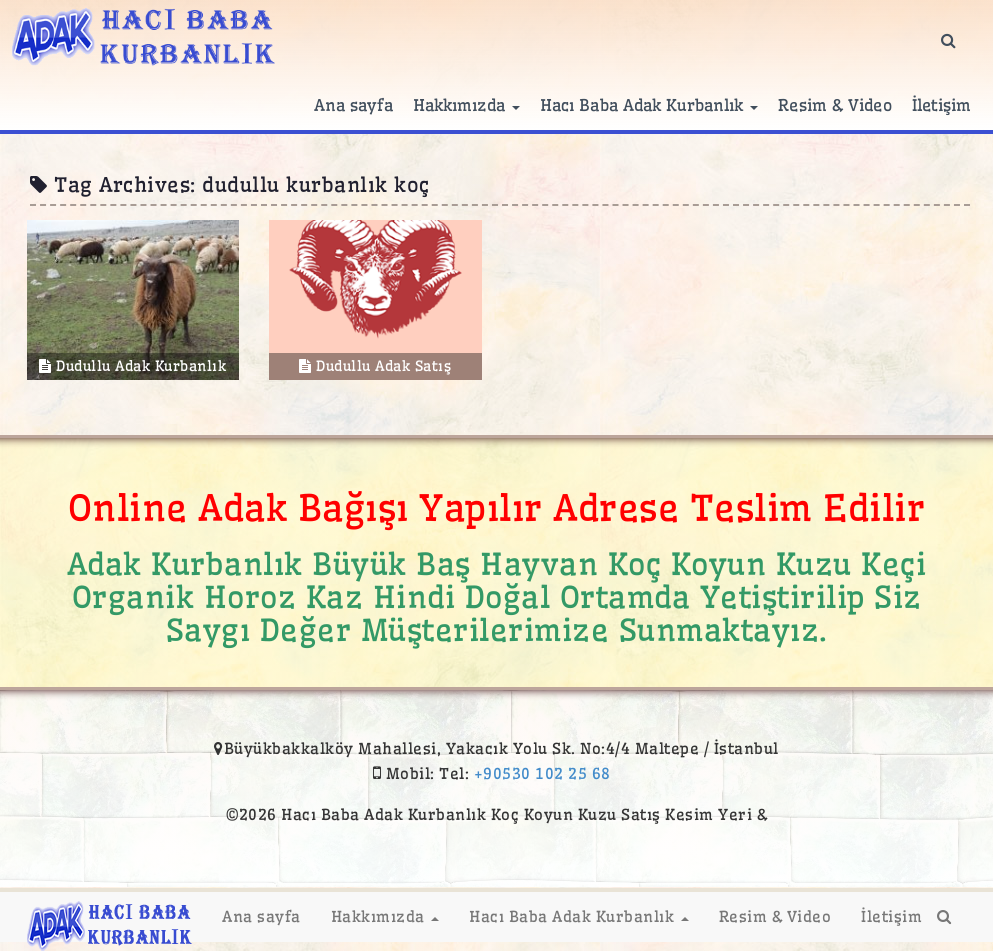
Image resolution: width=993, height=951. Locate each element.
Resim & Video (834, 105)
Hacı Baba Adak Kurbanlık (649, 105)
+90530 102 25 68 (542, 773)
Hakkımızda (466, 105)
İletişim (942, 105)
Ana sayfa (353, 105)
